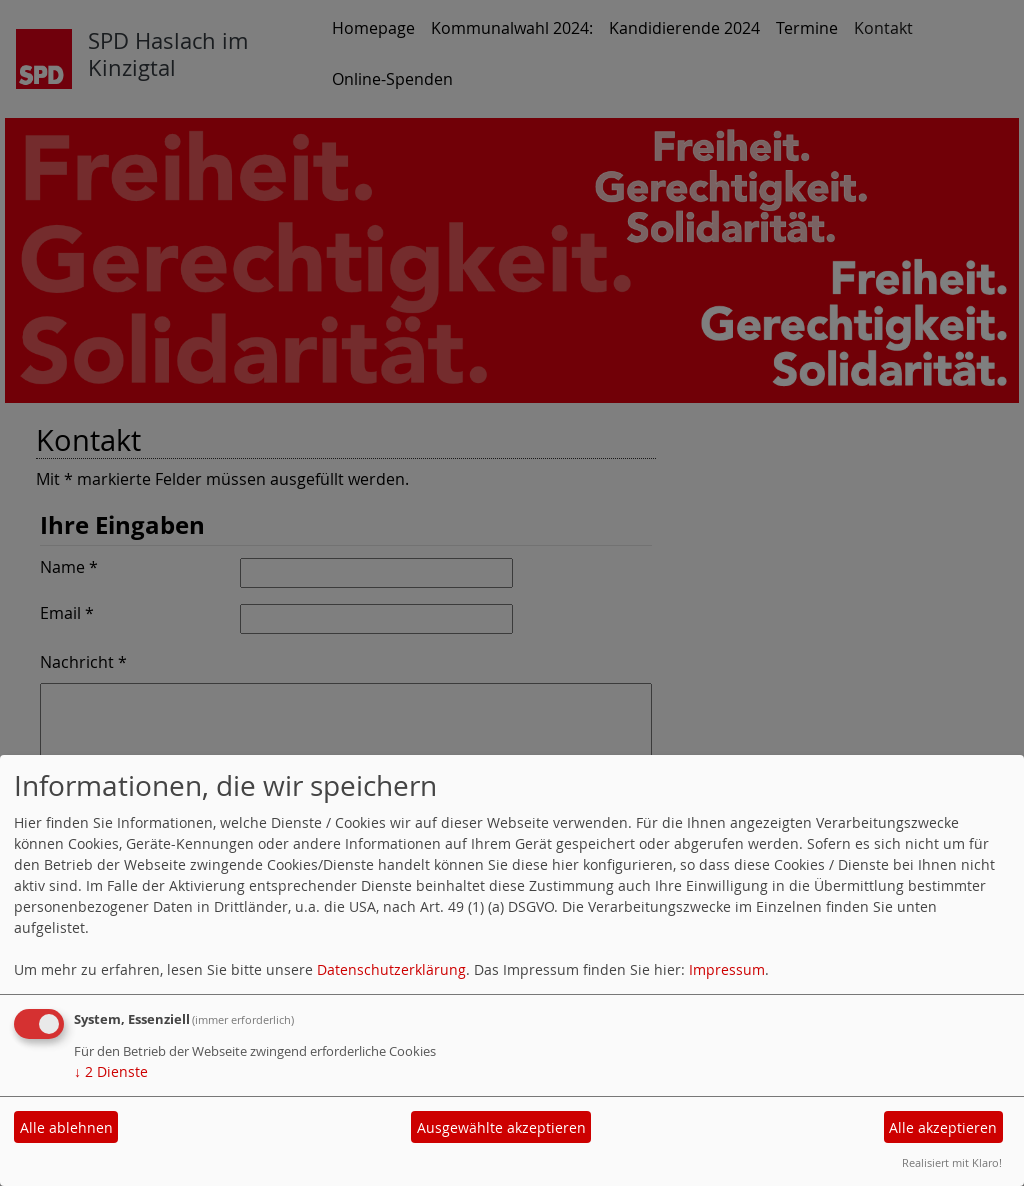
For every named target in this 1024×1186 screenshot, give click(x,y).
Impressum (727, 969)
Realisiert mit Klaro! (952, 1162)
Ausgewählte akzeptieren (501, 1127)
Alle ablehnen (66, 1127)
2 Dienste (111, 1071)
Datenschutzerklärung (391, 969)
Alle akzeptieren (943, 1127)
